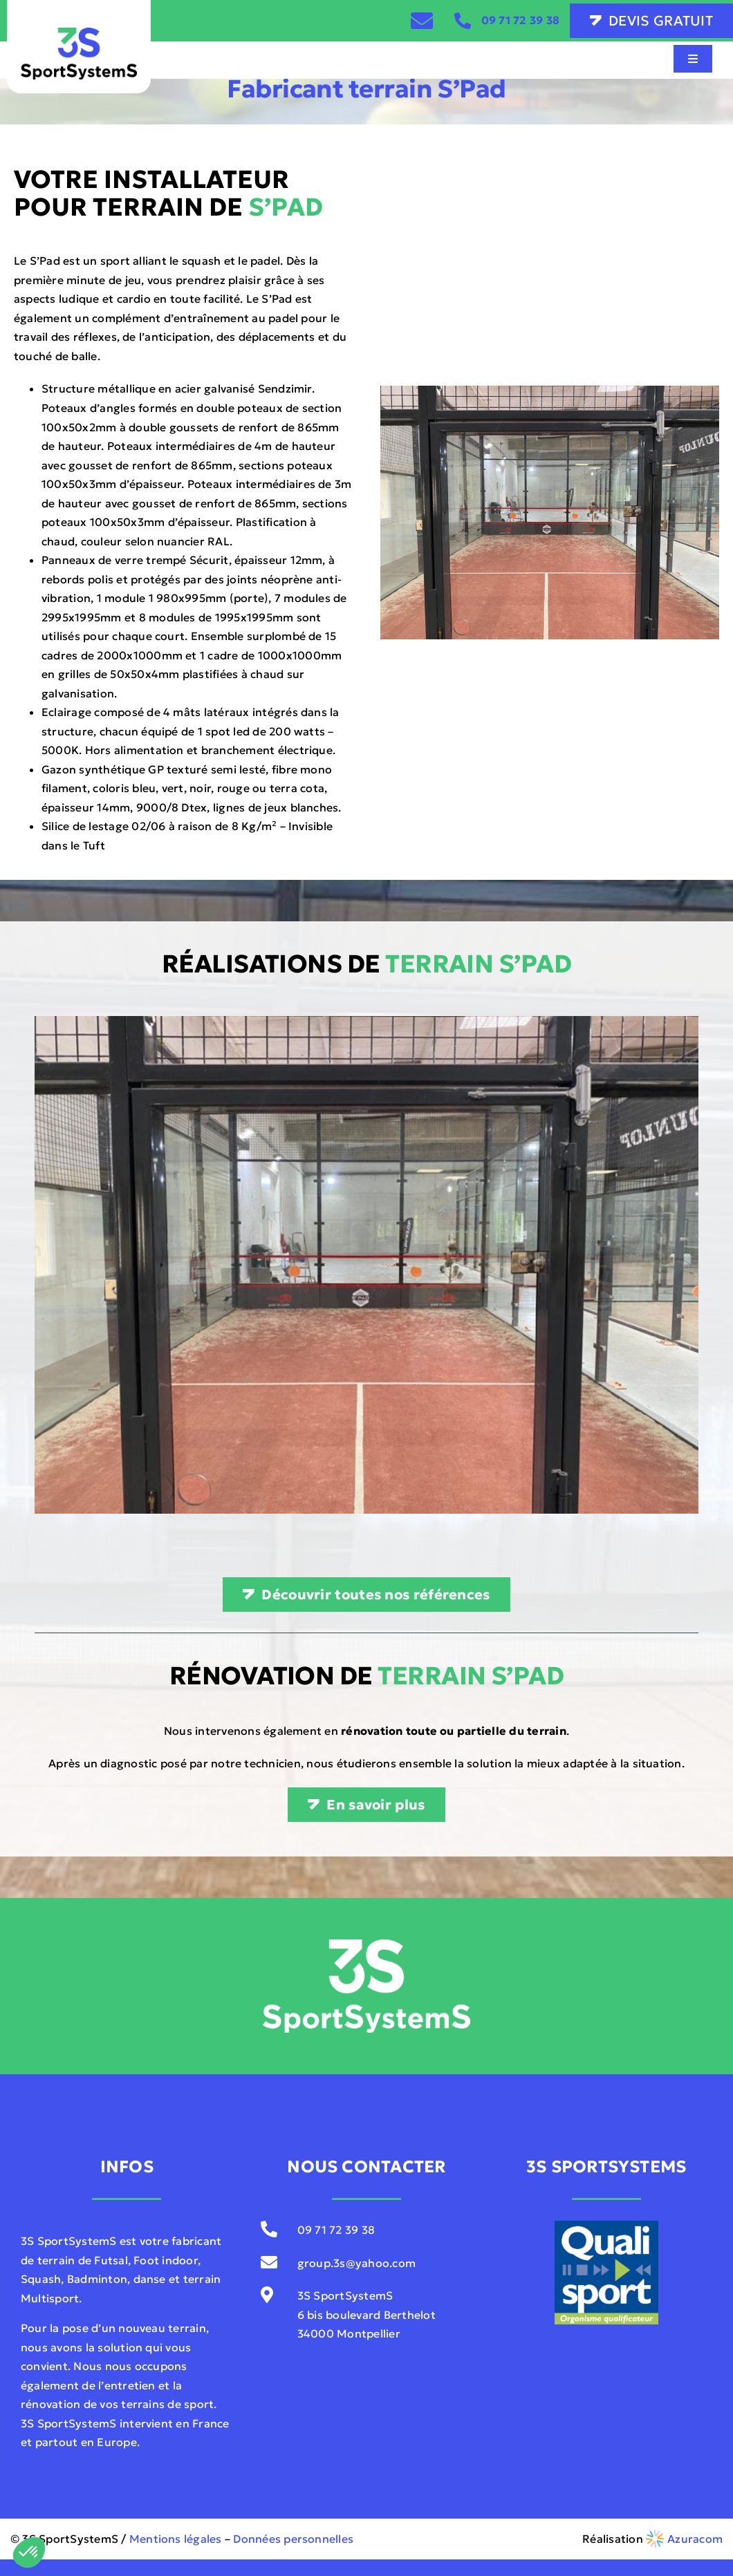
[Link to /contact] (422, 21)
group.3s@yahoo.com (356, 2263)
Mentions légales (175, 2539)
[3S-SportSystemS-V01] (79, 33)
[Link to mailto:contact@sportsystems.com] (271, 2262)
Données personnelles (293, 2539)
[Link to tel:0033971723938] (462, 20)
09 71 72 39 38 (520, 20)
